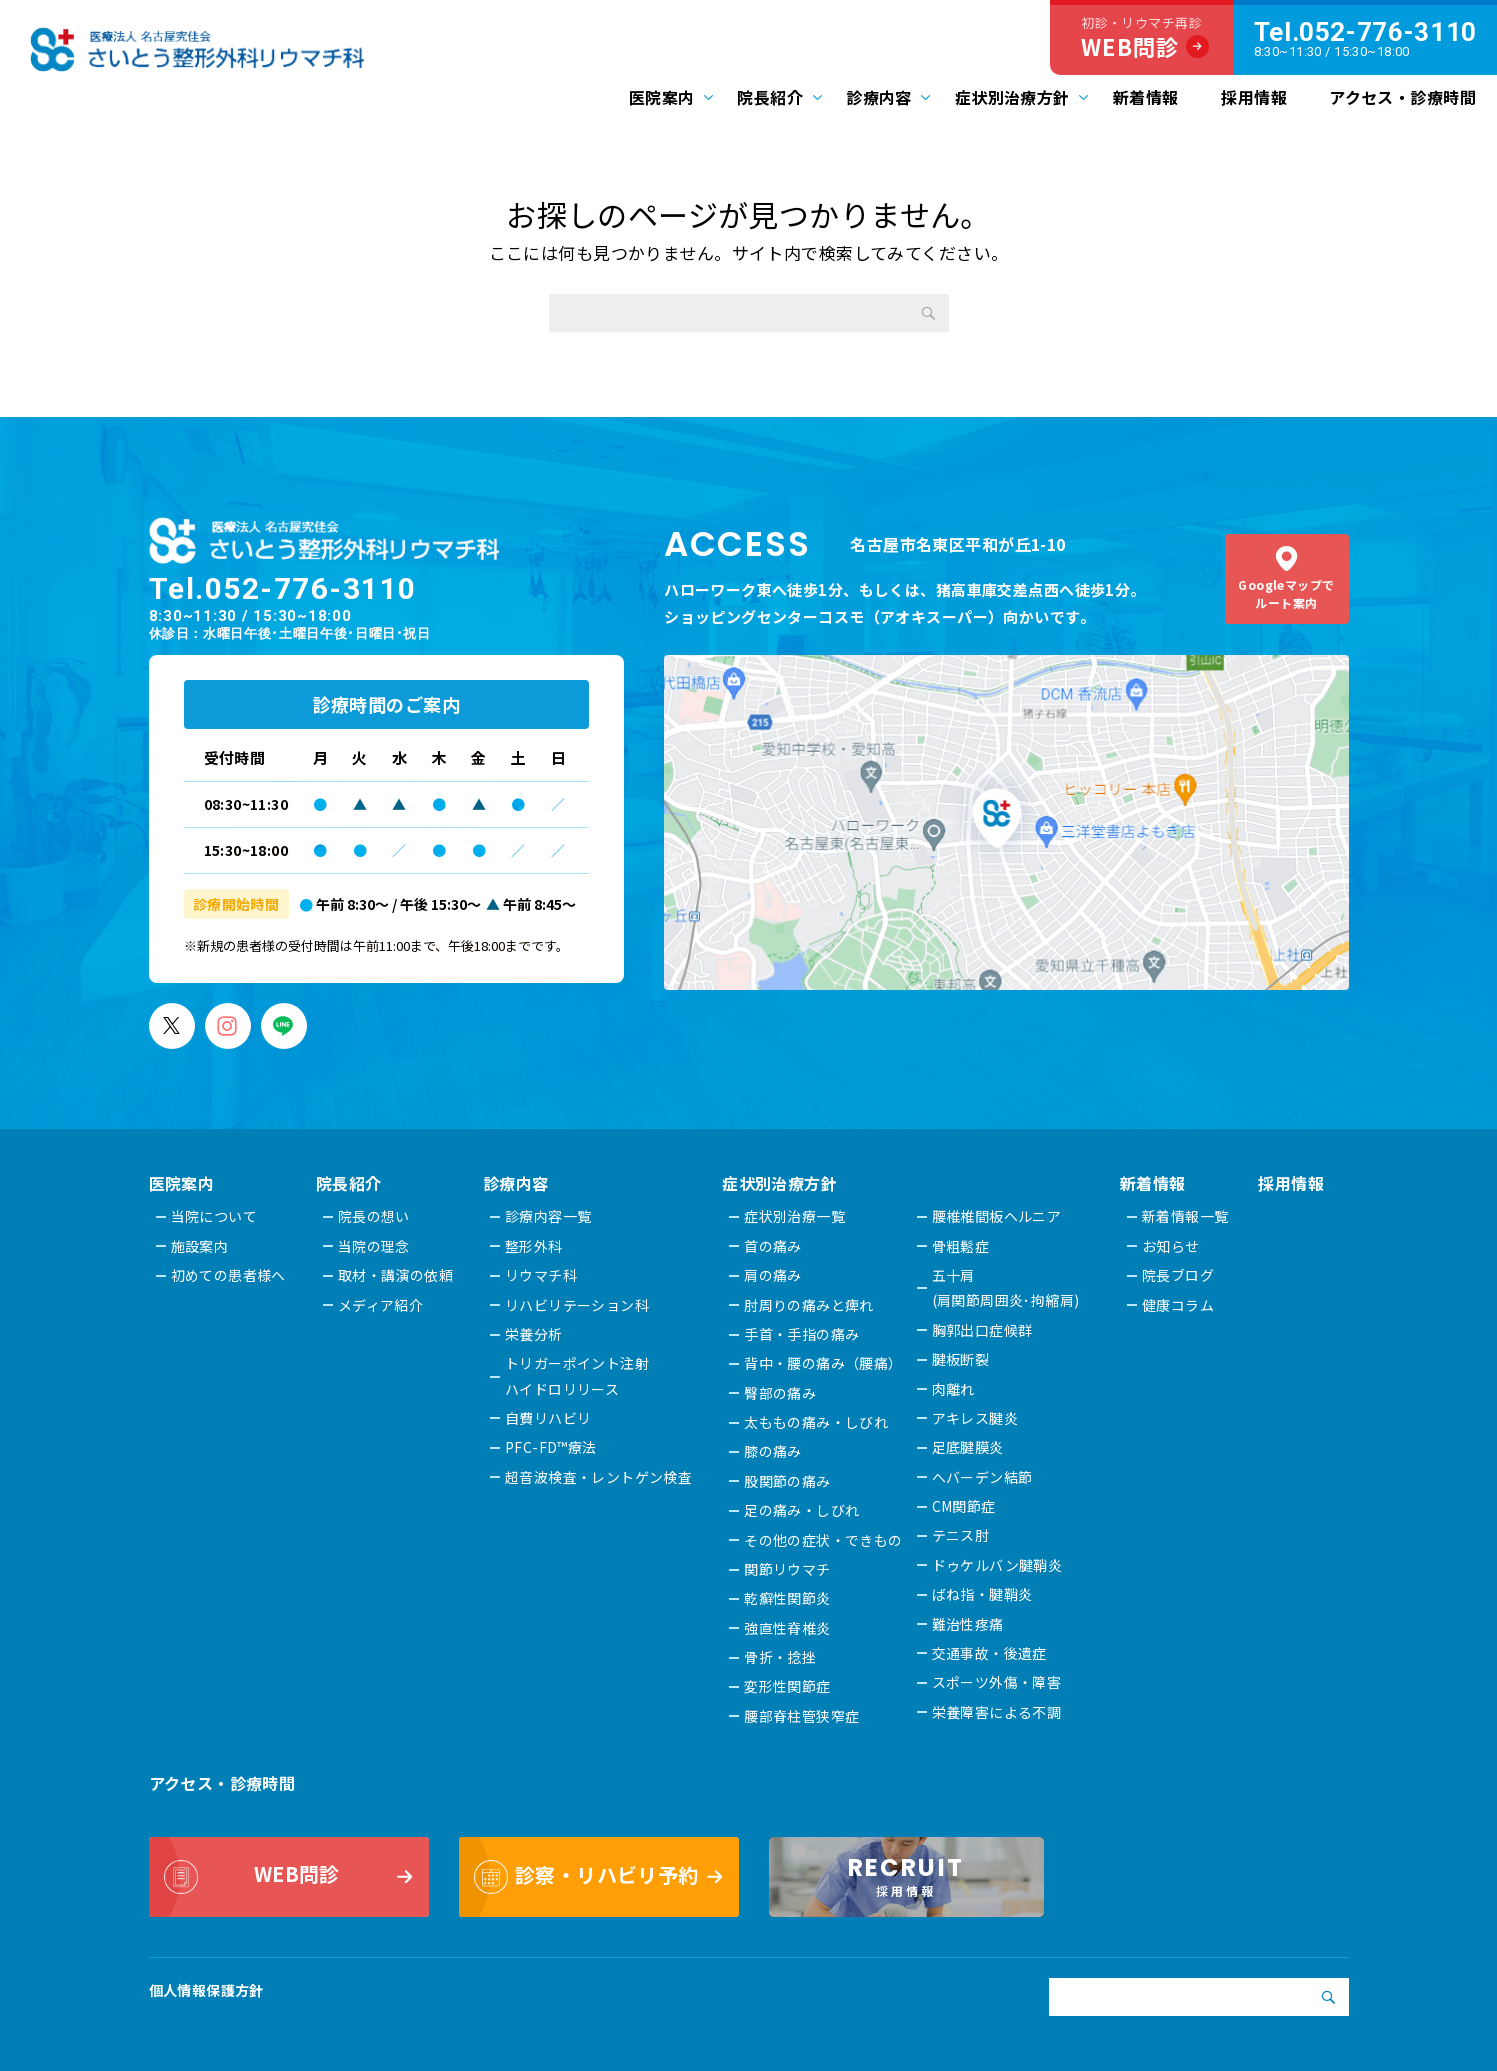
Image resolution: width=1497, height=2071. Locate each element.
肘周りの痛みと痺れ (810, 1305)
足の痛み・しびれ (802, 1510)
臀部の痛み (781, 1393)
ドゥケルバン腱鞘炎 (998, 1565)
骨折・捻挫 (781, 1657)
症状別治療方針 (1012, 97)
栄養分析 (534, 1334)
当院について (214, 1216)
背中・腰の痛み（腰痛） (824, 1363)
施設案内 (200, 1246)
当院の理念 (374, 1246)
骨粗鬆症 (962, 1246)
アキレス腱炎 (976, 1418)
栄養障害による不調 (998, 1712)
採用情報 (1254, 97)
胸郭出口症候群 (983, 1330)
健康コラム (1179, 1305)
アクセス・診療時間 (1402, 97)
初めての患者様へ (228, 1275)
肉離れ (954, 1389)
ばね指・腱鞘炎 (983, 1594)
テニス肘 (962, 1535)
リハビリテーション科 (577, 1305)
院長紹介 (770, 97)
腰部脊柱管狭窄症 (802, 1716)
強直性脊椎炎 (788, 1628)
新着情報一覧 (1186, 1216)
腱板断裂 (962, 1359)
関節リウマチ (788, 1569)
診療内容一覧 (548, 1216)
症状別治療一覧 (795, 1216)
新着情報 (1146, 97)
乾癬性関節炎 (788, 1598)
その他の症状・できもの (824, 1540)
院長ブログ (1179, 1275)
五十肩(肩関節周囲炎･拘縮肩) (1007, 1287)
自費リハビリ (548, 1418)
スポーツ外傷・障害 (998, 1682)
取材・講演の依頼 (395, 1275)
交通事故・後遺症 (990, 1653)
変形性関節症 (788, 1686)
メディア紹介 (381, 1305)
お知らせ (1172, 1246)
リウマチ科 (541, 1275)
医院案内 (662, 97)
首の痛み (774, 1246)
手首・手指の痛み (802, 1334)
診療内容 (879, 97)
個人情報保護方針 (206, 1990)
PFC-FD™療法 (551, 1447)
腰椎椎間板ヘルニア (998, 1216)
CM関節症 (965, 1506)
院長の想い (374, 1216)
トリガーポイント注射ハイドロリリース (577, 1375)
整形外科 (534, 1246)
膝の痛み (774, 1451)
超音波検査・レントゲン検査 (599, 1477)
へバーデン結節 (983, 1477)
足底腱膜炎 (969, 1447)
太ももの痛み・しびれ (817, 1422)
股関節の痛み (788, 1481)
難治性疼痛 (969, 1624)
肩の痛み (774, 1275)
